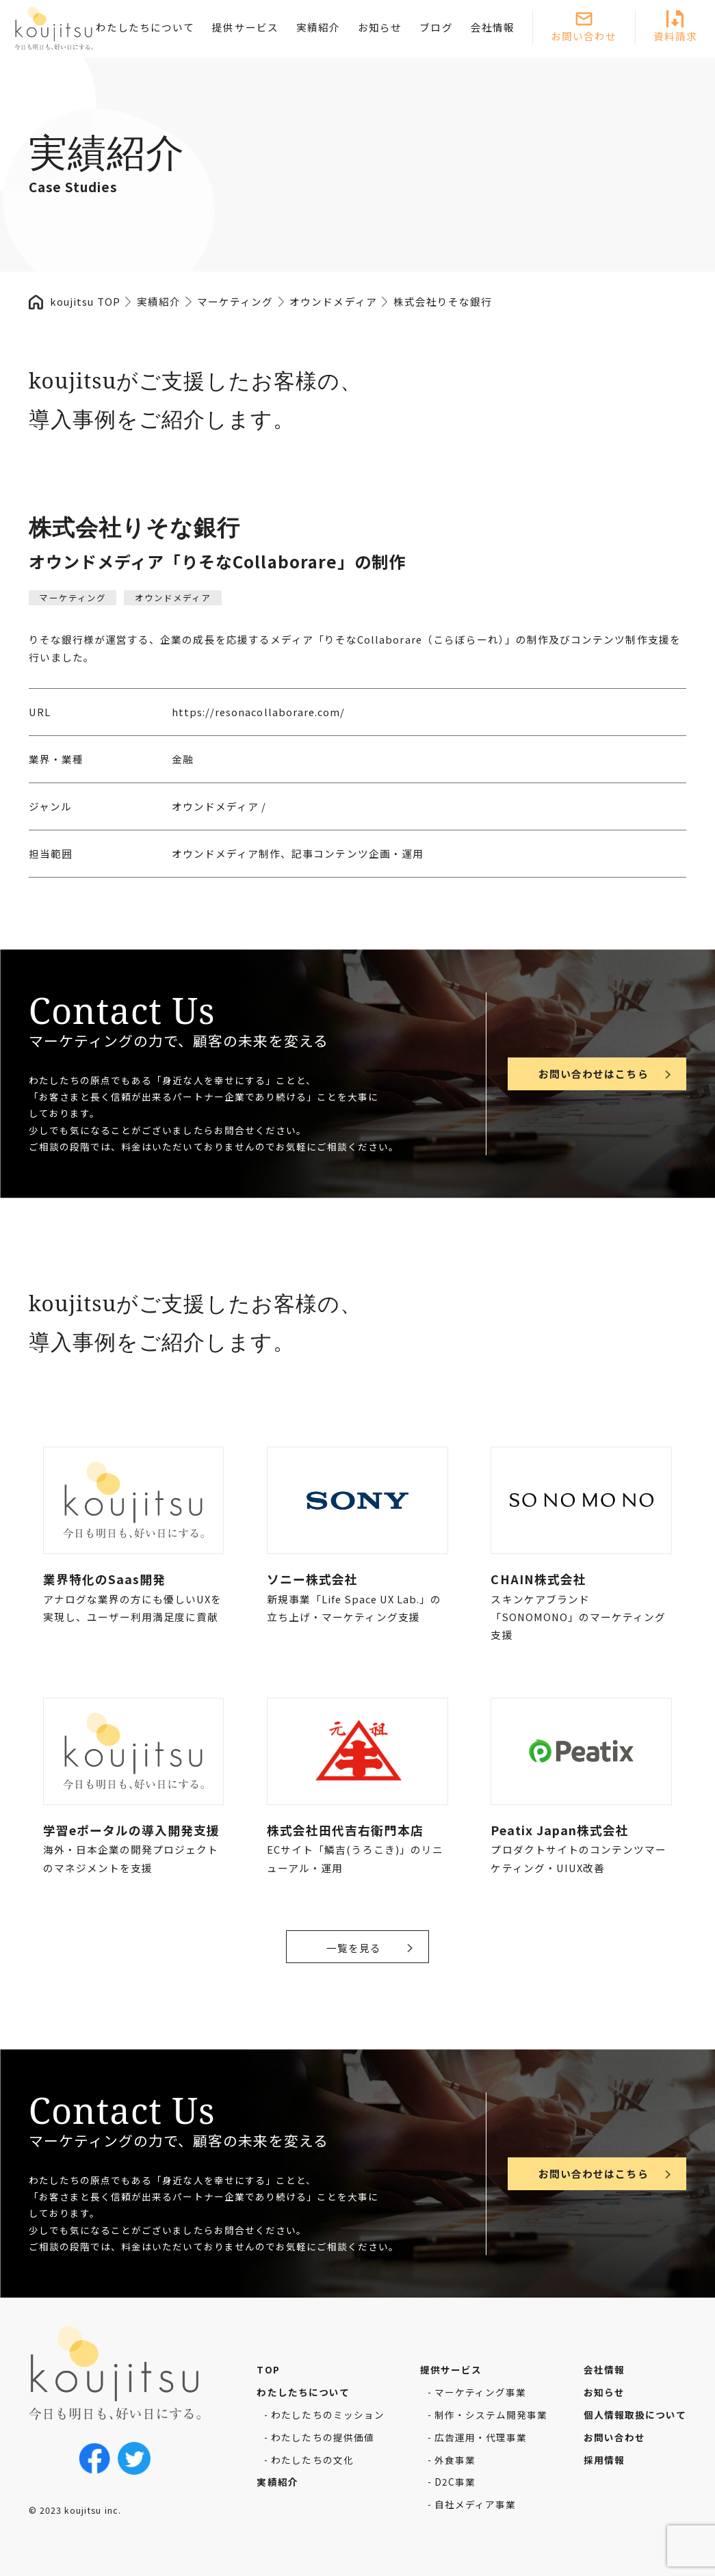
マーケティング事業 (480, 2392)
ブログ (435, 27)
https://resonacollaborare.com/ (258, 712)
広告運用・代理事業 (480, 2437)
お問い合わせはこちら (593, 1073)
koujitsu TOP (85, 301)
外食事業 (455, 2460)
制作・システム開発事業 (491, 2414)
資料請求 (675, 36)
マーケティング (72, 597)
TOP (268, 2369)
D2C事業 (455, 2481)
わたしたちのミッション (328, 2414)
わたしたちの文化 (312, 2460)
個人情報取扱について (635, 2414)
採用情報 (604, 2460)
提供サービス (245, 27)
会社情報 (493, 27)
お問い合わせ (583, 36)
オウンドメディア (173, 597)
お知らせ (380, 27)
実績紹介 (318, 27)
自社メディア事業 (475, 2504)
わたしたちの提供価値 (322, 2437)
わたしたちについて (145, 27)
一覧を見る (353, 1948)
